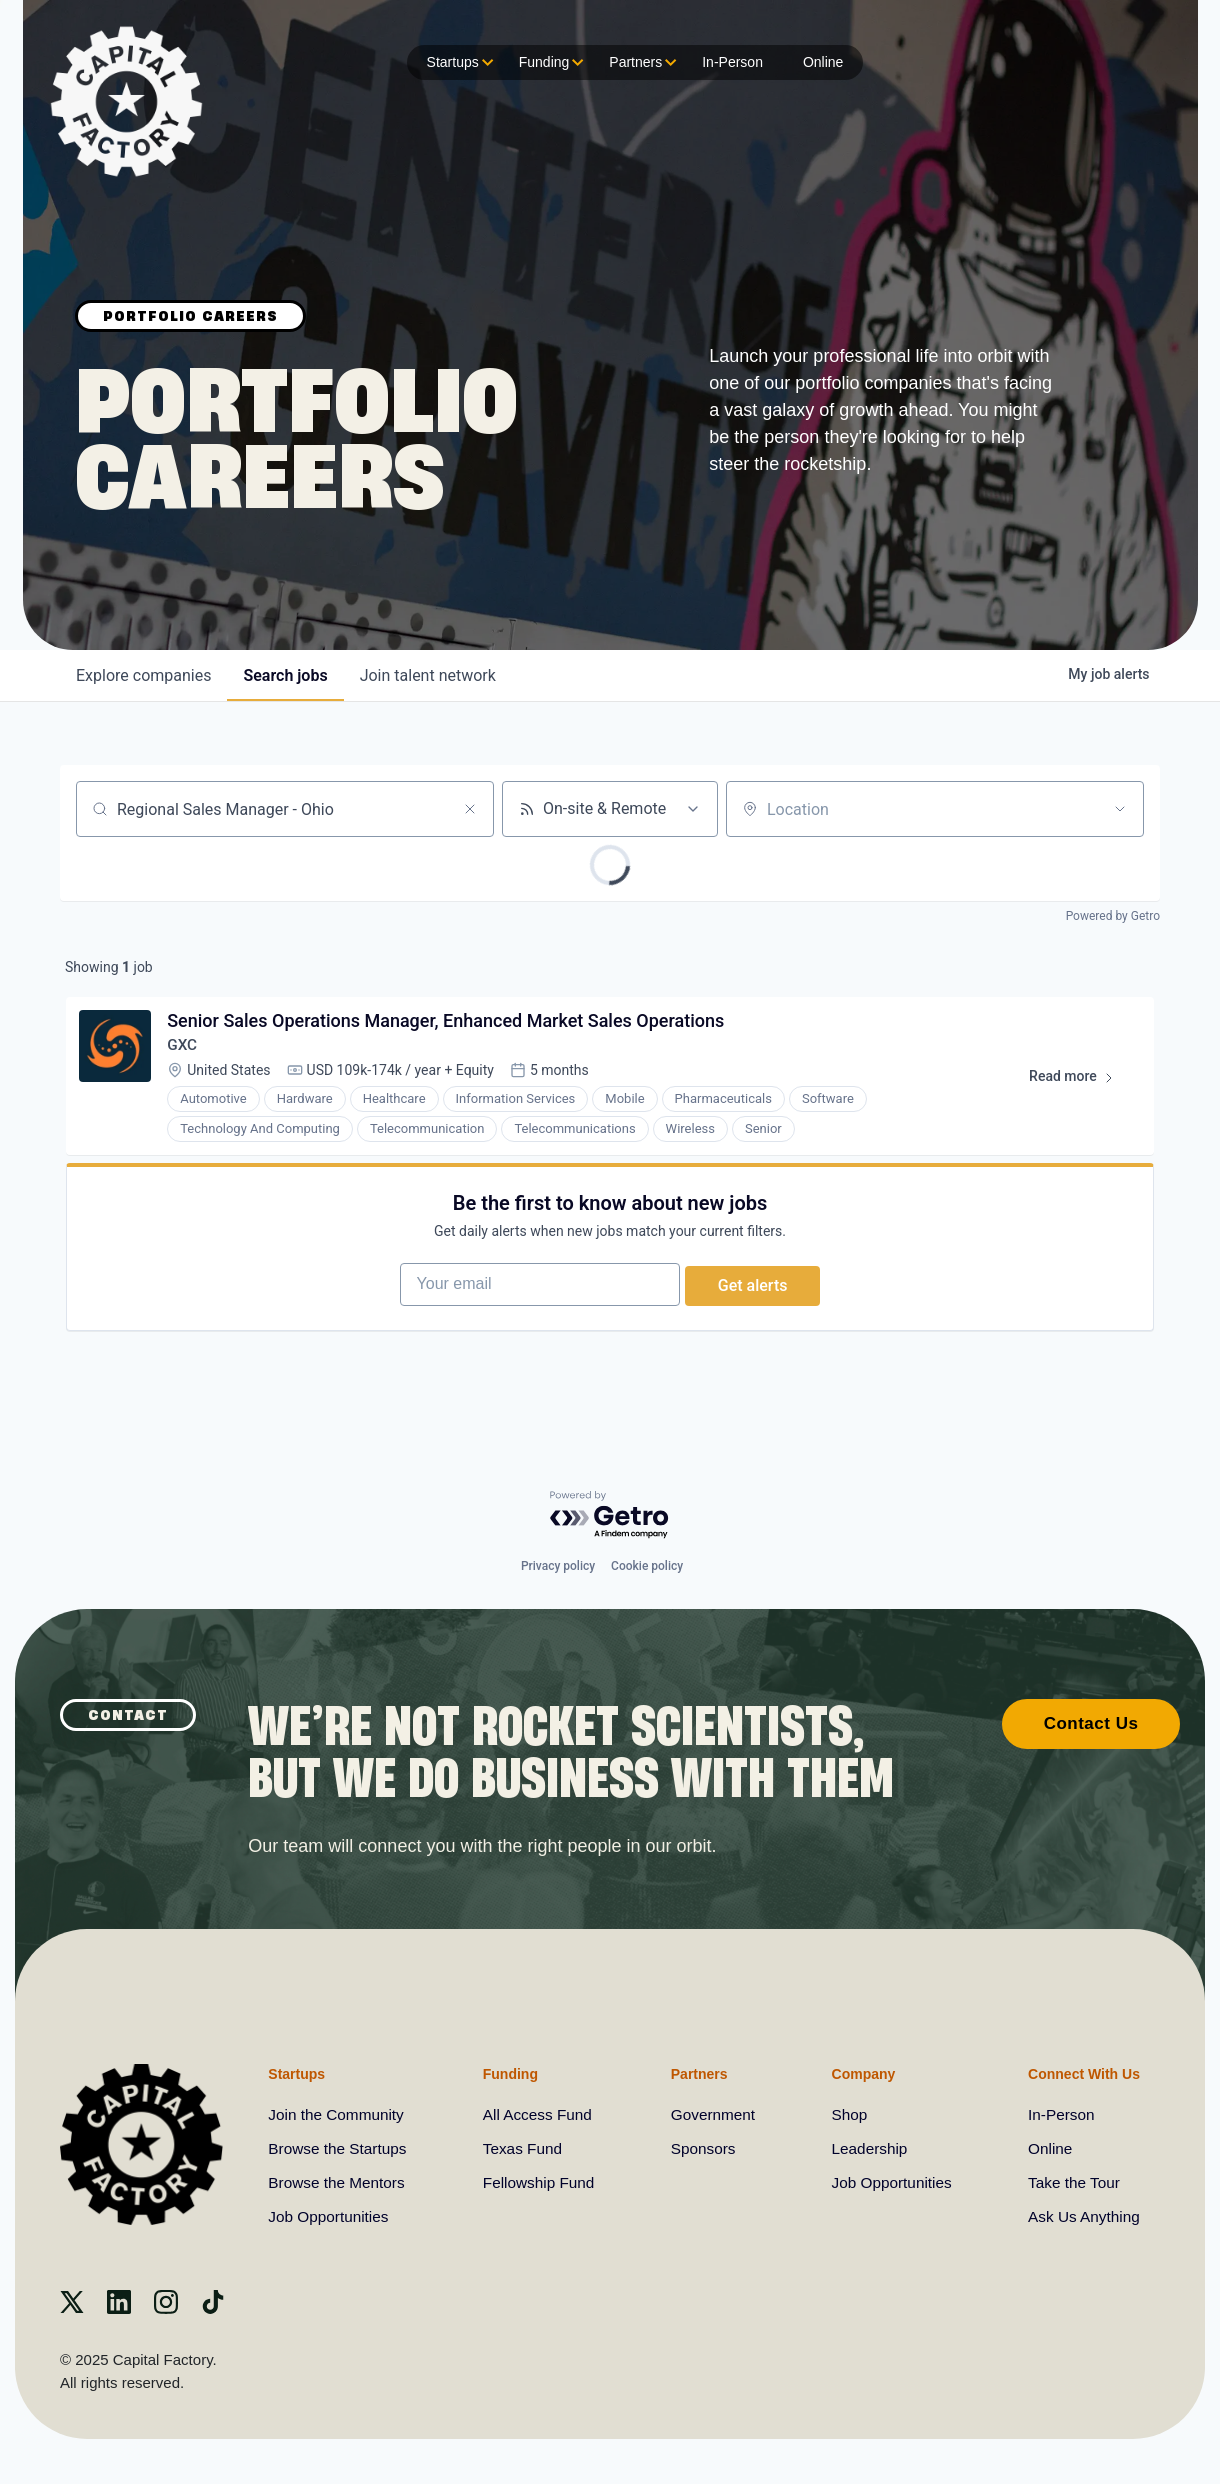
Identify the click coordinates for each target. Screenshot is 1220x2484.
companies (143, 675)
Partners (640, 62)
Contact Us (1091, 1721)
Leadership (867, 2148)
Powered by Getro (1113, 916)
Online (823, 62)
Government (713, 2114)
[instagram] (166, 2308)
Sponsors (703, 2148)
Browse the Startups (340, 2148)
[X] (72, 2308)
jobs (285, 675)
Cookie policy (647, 1564)
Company (860, 2072)
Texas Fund (524, 2148)
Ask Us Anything (1081, 2216)
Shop (846, 2114)
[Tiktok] (213, 2308)
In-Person (732, 62)
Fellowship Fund (541, 2182)
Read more (1077, 1085)
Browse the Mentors (339, 2182)
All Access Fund (540, 2114)
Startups (458, 62)
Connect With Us (1079, 2072)
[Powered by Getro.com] (610, 1512)
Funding (549, 62)
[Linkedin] (119, 2308)
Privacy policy (558, 1564)
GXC (185, 1049)
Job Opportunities (330, 2216)
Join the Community (338, 2114)
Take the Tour (1071, 2182)
